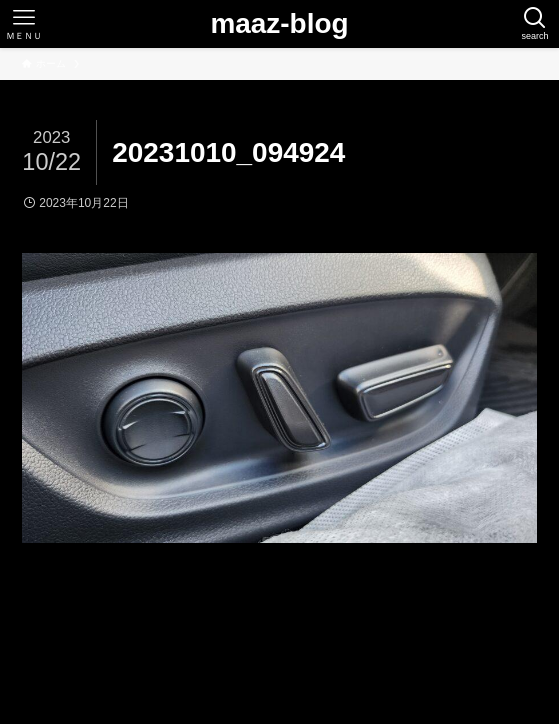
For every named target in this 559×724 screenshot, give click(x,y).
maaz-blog (279, 24)
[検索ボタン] (535, 24)
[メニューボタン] (24, 24)
